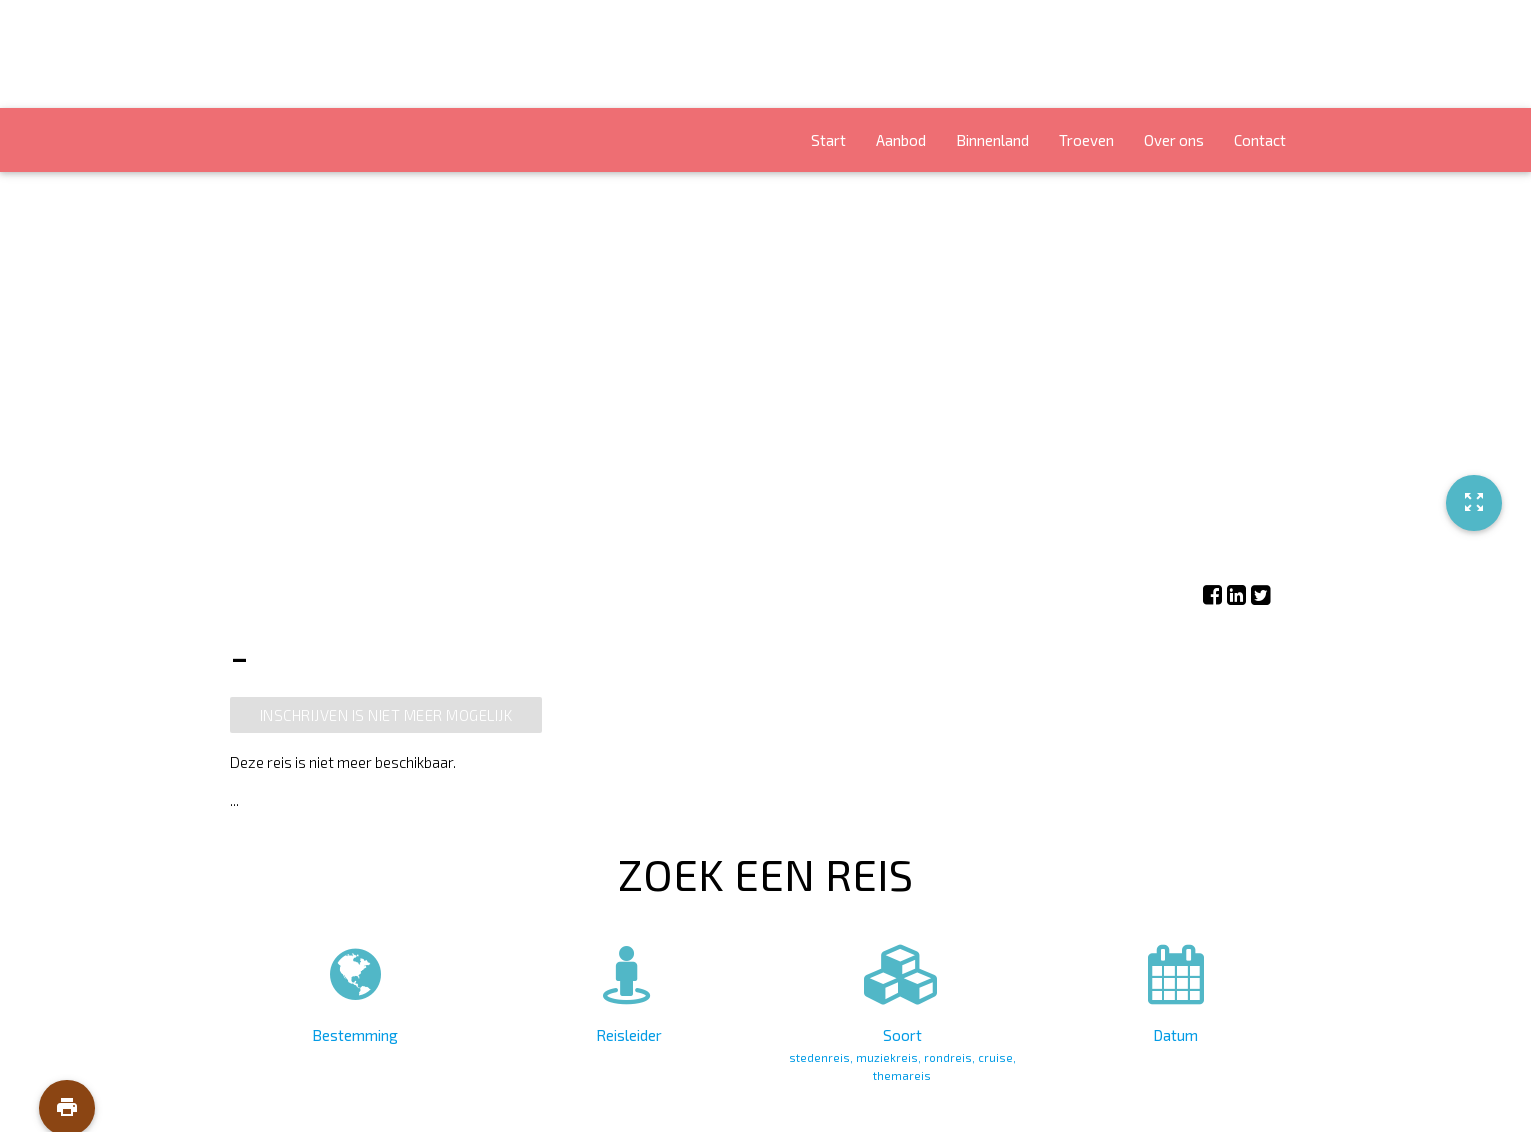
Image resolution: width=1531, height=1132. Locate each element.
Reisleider (628, 990)
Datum (1175, 990)
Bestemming (355, 990)
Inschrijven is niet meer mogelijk (386, 715)
